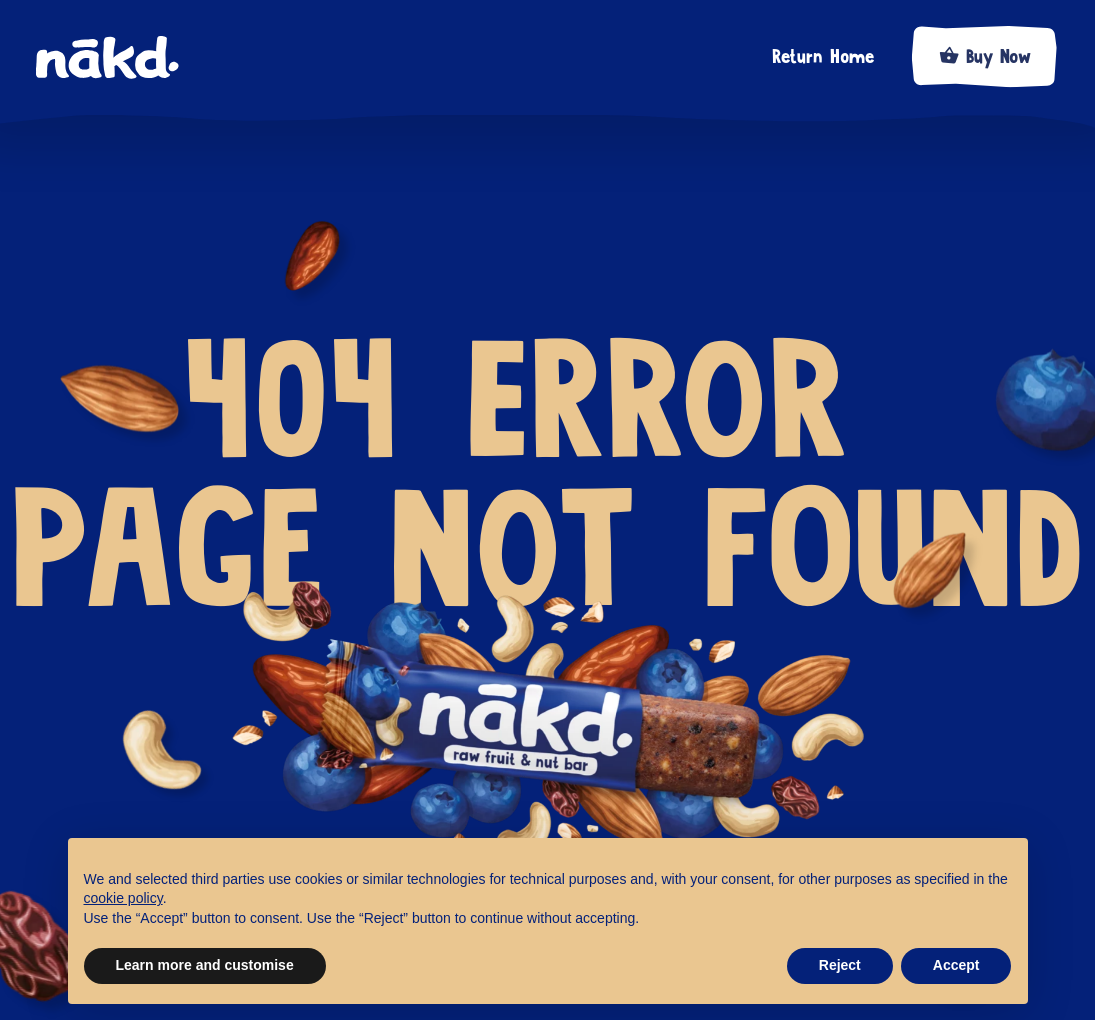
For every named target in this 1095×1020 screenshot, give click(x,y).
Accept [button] (956, 965)
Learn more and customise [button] (205, 965)
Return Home (823, 57)
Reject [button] (840, 965)
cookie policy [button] (123, 898)
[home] (119, 58)
